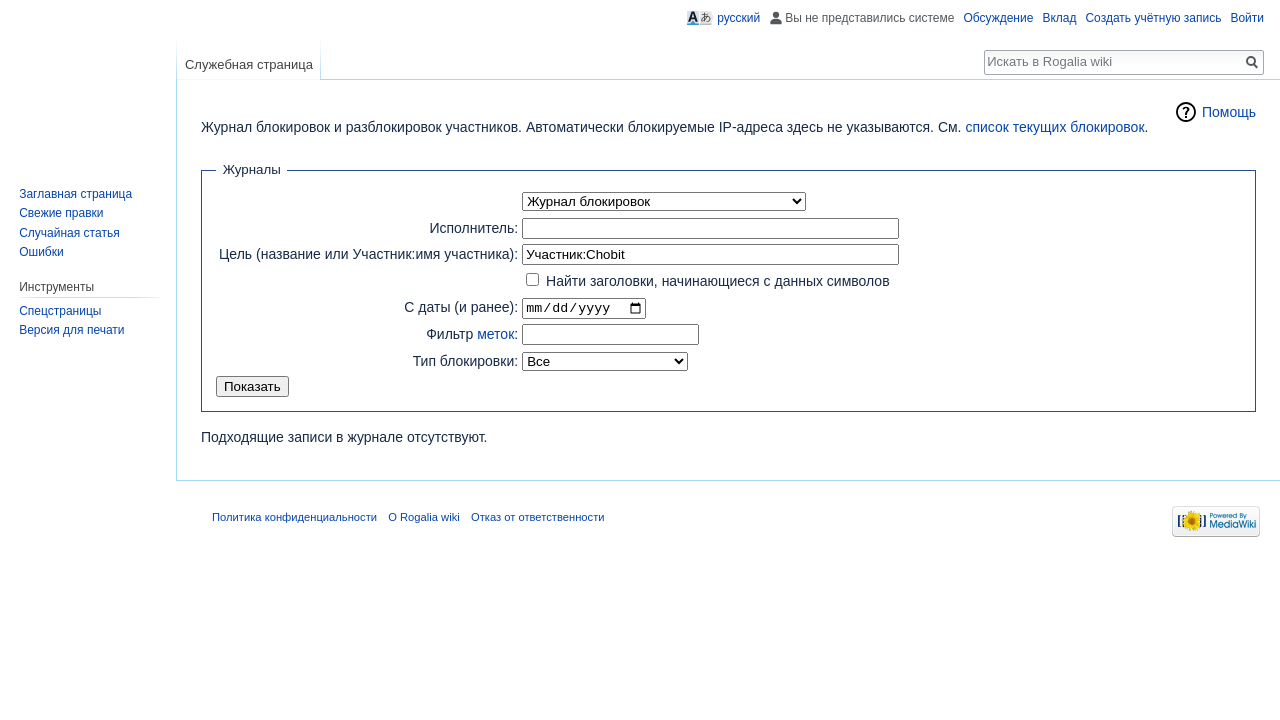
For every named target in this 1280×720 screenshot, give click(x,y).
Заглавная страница (75, 194)
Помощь (1229, 112)
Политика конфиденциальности (294, 518)
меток (495, 335)
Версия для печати (71, 330)
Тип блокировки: (466, 361)
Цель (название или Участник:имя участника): (368, 254)
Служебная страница (249, 64)
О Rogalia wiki (424, 518)
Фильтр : (472, 335)
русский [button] (738, 18)
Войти (1247, 18)
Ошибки (41, 252)
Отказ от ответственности (538, 518)
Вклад (1059, 18)
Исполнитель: (473, 228)
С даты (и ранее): (461, 308)
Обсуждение (998, 18)
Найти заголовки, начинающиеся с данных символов (718, 281)
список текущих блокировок (1054, 127)
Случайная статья (69, 233)
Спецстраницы (60, 311)
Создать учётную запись (1153, 18)
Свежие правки (61, 213)
